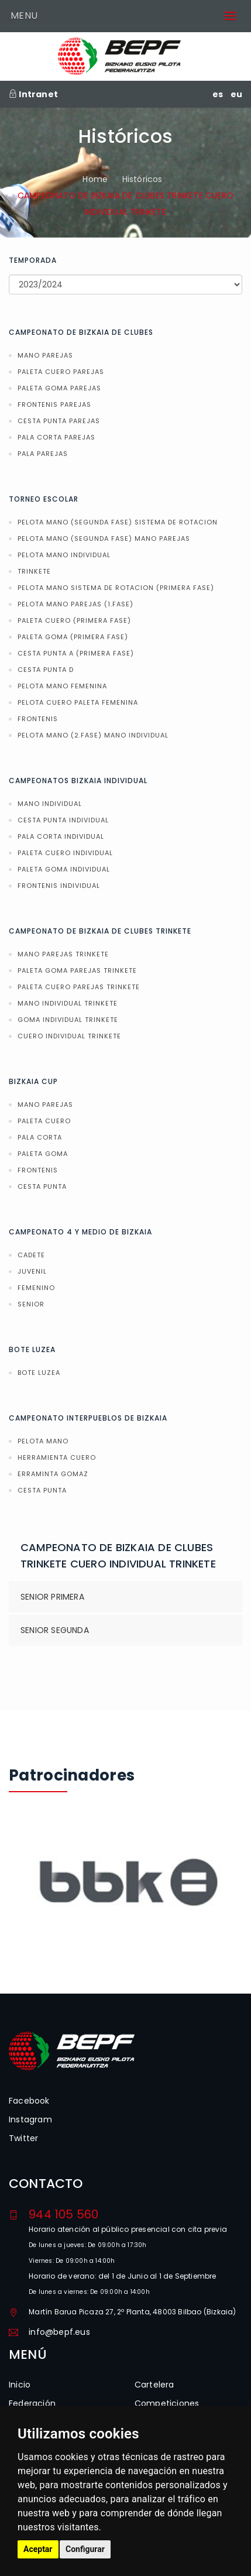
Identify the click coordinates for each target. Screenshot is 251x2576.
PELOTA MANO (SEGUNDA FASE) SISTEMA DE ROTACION (118, 522)
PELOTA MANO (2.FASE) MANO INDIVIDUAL (93, 735)
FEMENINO (36, 1287)
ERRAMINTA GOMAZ (53, 1474)
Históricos (142, 179)
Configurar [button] (85, 2549)
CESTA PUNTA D (46, 669)
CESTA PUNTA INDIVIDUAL (63, 820)
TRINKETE (34, 571)
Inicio (19, 2384)
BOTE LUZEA (39, 1372)
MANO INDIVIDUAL (50, 803)
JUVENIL (32, 1271)
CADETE (31, 1255)
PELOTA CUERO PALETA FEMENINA (78, 702)
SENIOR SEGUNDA (54, 1630)
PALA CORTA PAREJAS (56, 437)
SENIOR (31, 1304)
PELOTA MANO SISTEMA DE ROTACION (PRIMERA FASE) (116, 587)
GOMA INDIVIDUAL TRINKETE (68, 1019)
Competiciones (167, 2403)
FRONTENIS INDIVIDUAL (59, 885)
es (217, 94)
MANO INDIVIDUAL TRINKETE (68, 1003)
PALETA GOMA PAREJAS (59, 388)
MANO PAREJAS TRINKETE (63, 954)
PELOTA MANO (43, 1441)
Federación (32, 2403)
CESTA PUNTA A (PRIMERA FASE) (76, 653)
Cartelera (154, 2384)
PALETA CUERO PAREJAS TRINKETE (79, 987)
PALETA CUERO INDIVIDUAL (65, 852)
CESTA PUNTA (42, 1186)
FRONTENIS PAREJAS (54, 404)
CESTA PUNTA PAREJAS (59, 421)
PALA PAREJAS (43, 453)
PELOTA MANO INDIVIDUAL (64, 555)
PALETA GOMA (43, 1153)
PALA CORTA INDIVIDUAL (61, 836)
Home (95, 179)
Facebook (29, 2101)
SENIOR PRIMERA (52, 1597)
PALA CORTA (40, 1137)
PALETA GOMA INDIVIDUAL (64, 869)
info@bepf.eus (59, 2332)
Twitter (23, 2138)
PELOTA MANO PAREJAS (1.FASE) (75, 604)
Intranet (33, 94)
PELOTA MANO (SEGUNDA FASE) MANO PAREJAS (104, 538)
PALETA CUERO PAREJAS (61, 371)
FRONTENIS (38, 718)
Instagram (30, 2119)
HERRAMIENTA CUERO (57, 1457)
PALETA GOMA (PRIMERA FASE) (73, 637)
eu (236, 94)
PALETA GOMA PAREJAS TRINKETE (77, 970)
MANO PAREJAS (45, 355)
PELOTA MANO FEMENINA (62, 686)
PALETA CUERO (44, 1121)
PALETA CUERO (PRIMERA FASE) (74, 620)
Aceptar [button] (38, 2549)
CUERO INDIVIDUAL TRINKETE (69, 1036)
